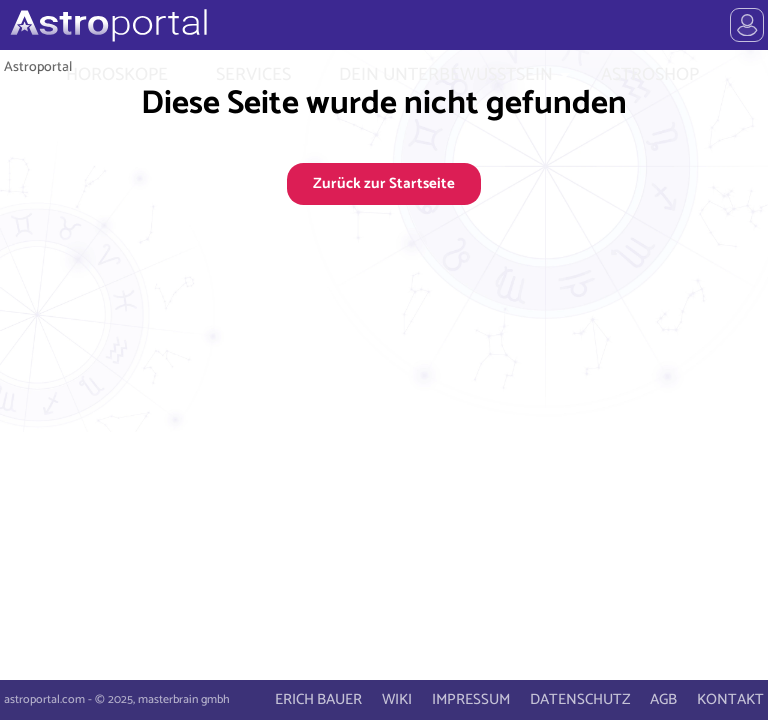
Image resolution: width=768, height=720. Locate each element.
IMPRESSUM (471, 699)
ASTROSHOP (650, 75)
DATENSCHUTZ (580, 699)
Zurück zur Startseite (384, 183)
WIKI (397, 699)
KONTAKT (730, 699)
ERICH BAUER (318, 699)
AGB (663, 699)
